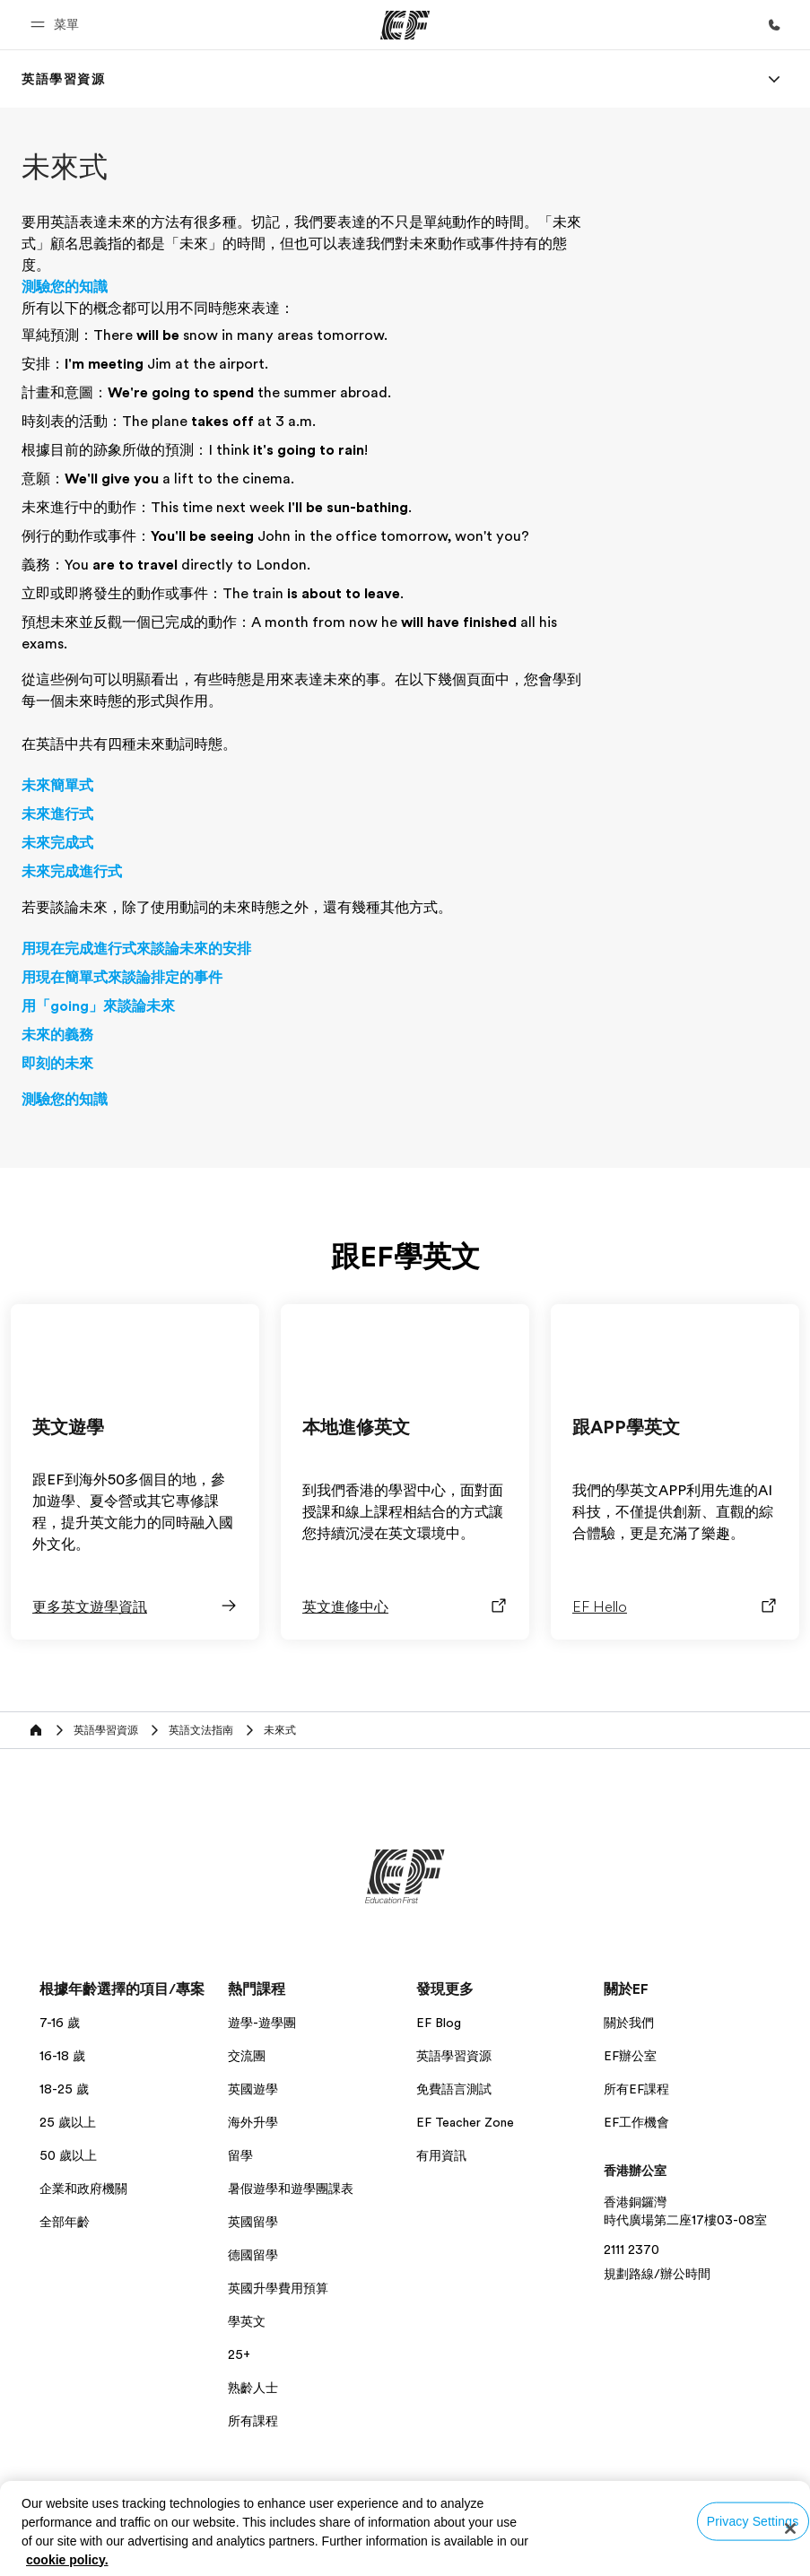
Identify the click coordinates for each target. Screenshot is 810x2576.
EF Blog (438, 2022)
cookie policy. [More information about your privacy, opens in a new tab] (67, 2560)
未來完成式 (57, 843)
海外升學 (253, 2122)
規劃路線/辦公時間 (657, 2274)
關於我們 (629, 2022)
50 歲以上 (68, 2155)
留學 (240, 2155)
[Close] (790, 2528)
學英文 (247, 2321)
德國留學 (253, 2255)
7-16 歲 (59, 2022)
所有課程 (253, 2421)
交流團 (247, 2056)
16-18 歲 (62, 2056)
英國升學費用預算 (278, 2288)
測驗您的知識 (65, 287)
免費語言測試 (454, 2089)
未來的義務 (57, 1035)
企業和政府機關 (83, 2188)
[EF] (405, 25)
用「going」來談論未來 (98, 1006)
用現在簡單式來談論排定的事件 (122, 978)
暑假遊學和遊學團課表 (290, 2188)
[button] (57, 24)
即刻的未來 (57, 1064)
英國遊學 (253, 2089)
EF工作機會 (636, 2122)
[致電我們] (774, 25)
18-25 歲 (64, 2089)
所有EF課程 (636, 2089)
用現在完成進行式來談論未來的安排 (136, 949)
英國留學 (253, 2222)
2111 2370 (631, 2249)
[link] (64, 79)
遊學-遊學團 (262, 2022)
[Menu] (774, 79)
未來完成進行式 (72, 872)
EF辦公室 (630, 2056)
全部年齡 (64, 2222)
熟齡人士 (253, 2387)
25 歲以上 (67, 2122)
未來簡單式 (57, 786)
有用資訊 (441, 2155)
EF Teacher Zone (465, 2122)
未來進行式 (57, 814)
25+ (239, 2354)
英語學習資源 (454, 2056)
